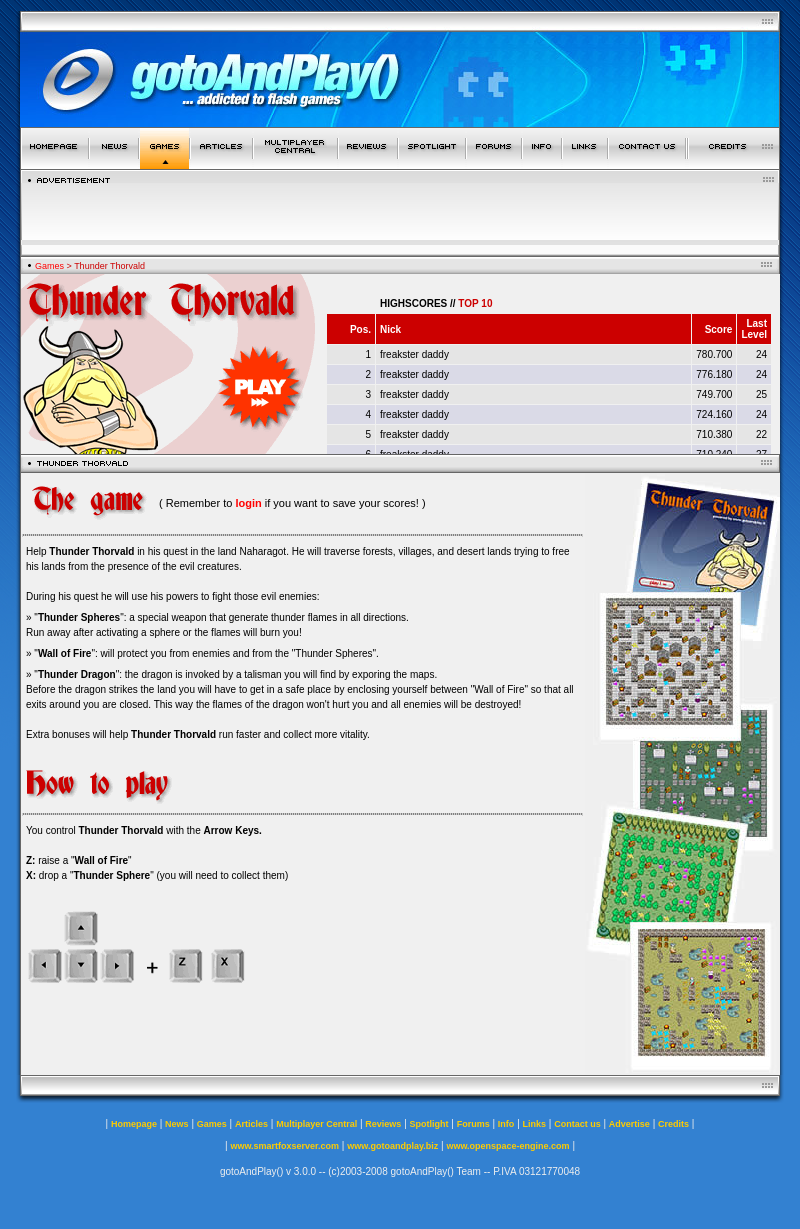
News (177, 1124)
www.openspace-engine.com (507, 1146)
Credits (673, 1124)
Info (506, 1124)
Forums (473, 1124)
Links (535, 1124)
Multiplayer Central (316, 1124)
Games (49, 266)
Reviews (383, 1124)
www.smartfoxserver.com (284, 1146)
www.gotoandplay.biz (392, 1146)
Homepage (134, 1124)
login (248, 503)
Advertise (629, 1124)
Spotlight (429, 1124)
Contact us (577, 1124)
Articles (251, 1124)
